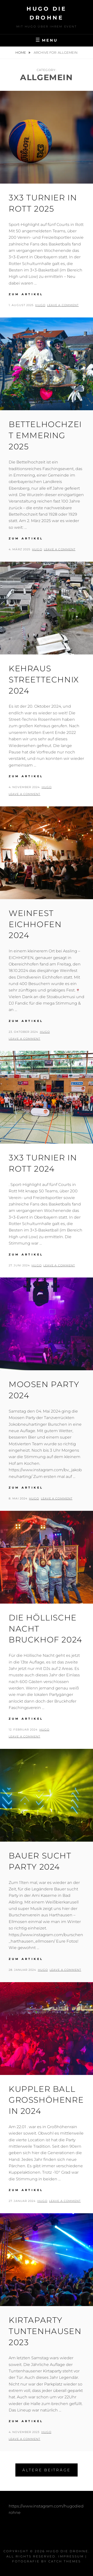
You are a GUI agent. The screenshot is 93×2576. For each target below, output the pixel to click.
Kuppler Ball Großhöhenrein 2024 (46, 2100)
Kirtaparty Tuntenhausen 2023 (45, 2331)
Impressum (71, 2556)
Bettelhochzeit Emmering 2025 (45, 435)
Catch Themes (64, 2561)
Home (21, 52)
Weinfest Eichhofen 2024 (35, 924)
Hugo (40, 305)
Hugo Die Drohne (67, 2551)
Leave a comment (63, 305)
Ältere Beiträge (46, 2470)
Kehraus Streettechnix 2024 (44, 680)
